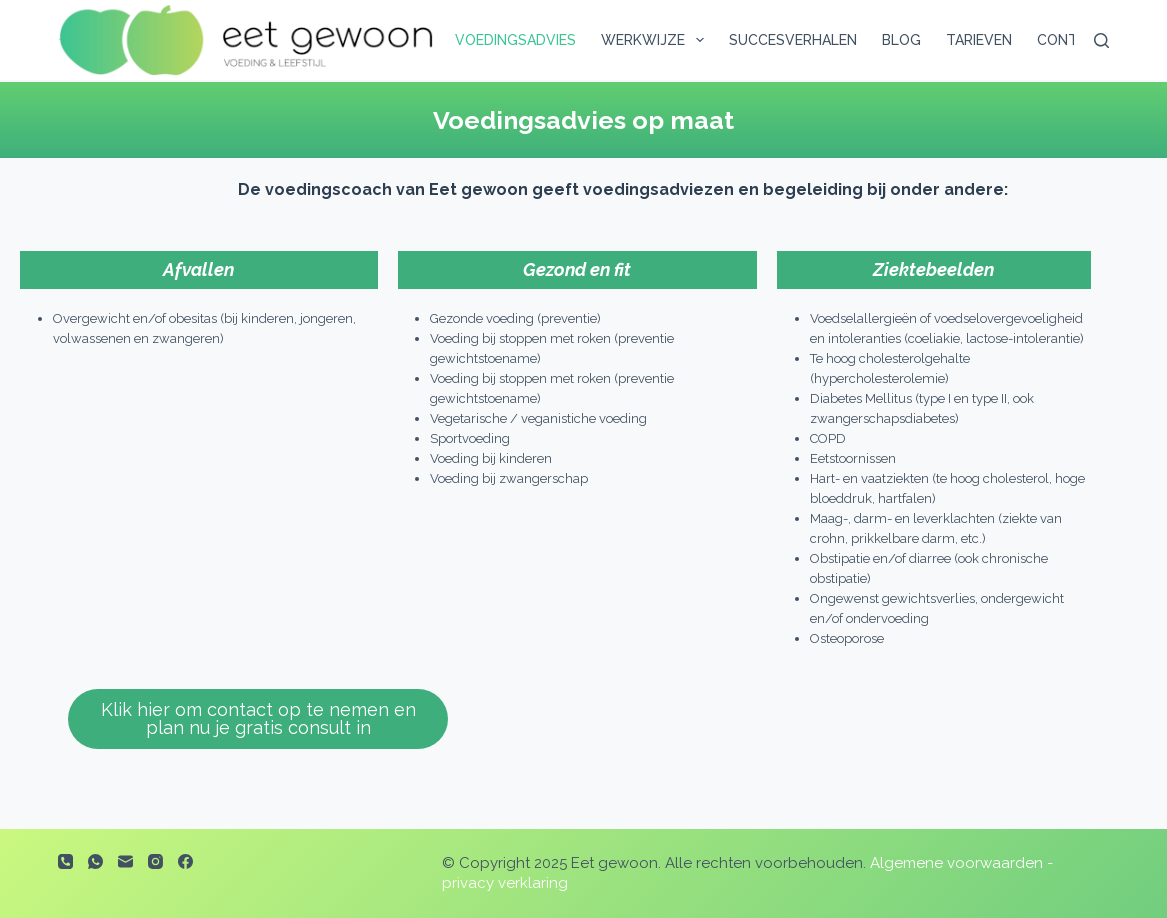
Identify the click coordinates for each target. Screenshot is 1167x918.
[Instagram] (155, 861)
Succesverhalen (793, 40)
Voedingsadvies (515, 40)
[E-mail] (125, 861)
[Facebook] (185, 861)
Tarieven (979, 40)
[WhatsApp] (95, 861)
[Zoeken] (1101, 40)
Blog (901, 40)
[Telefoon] (65, 861)
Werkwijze (656, 40)
